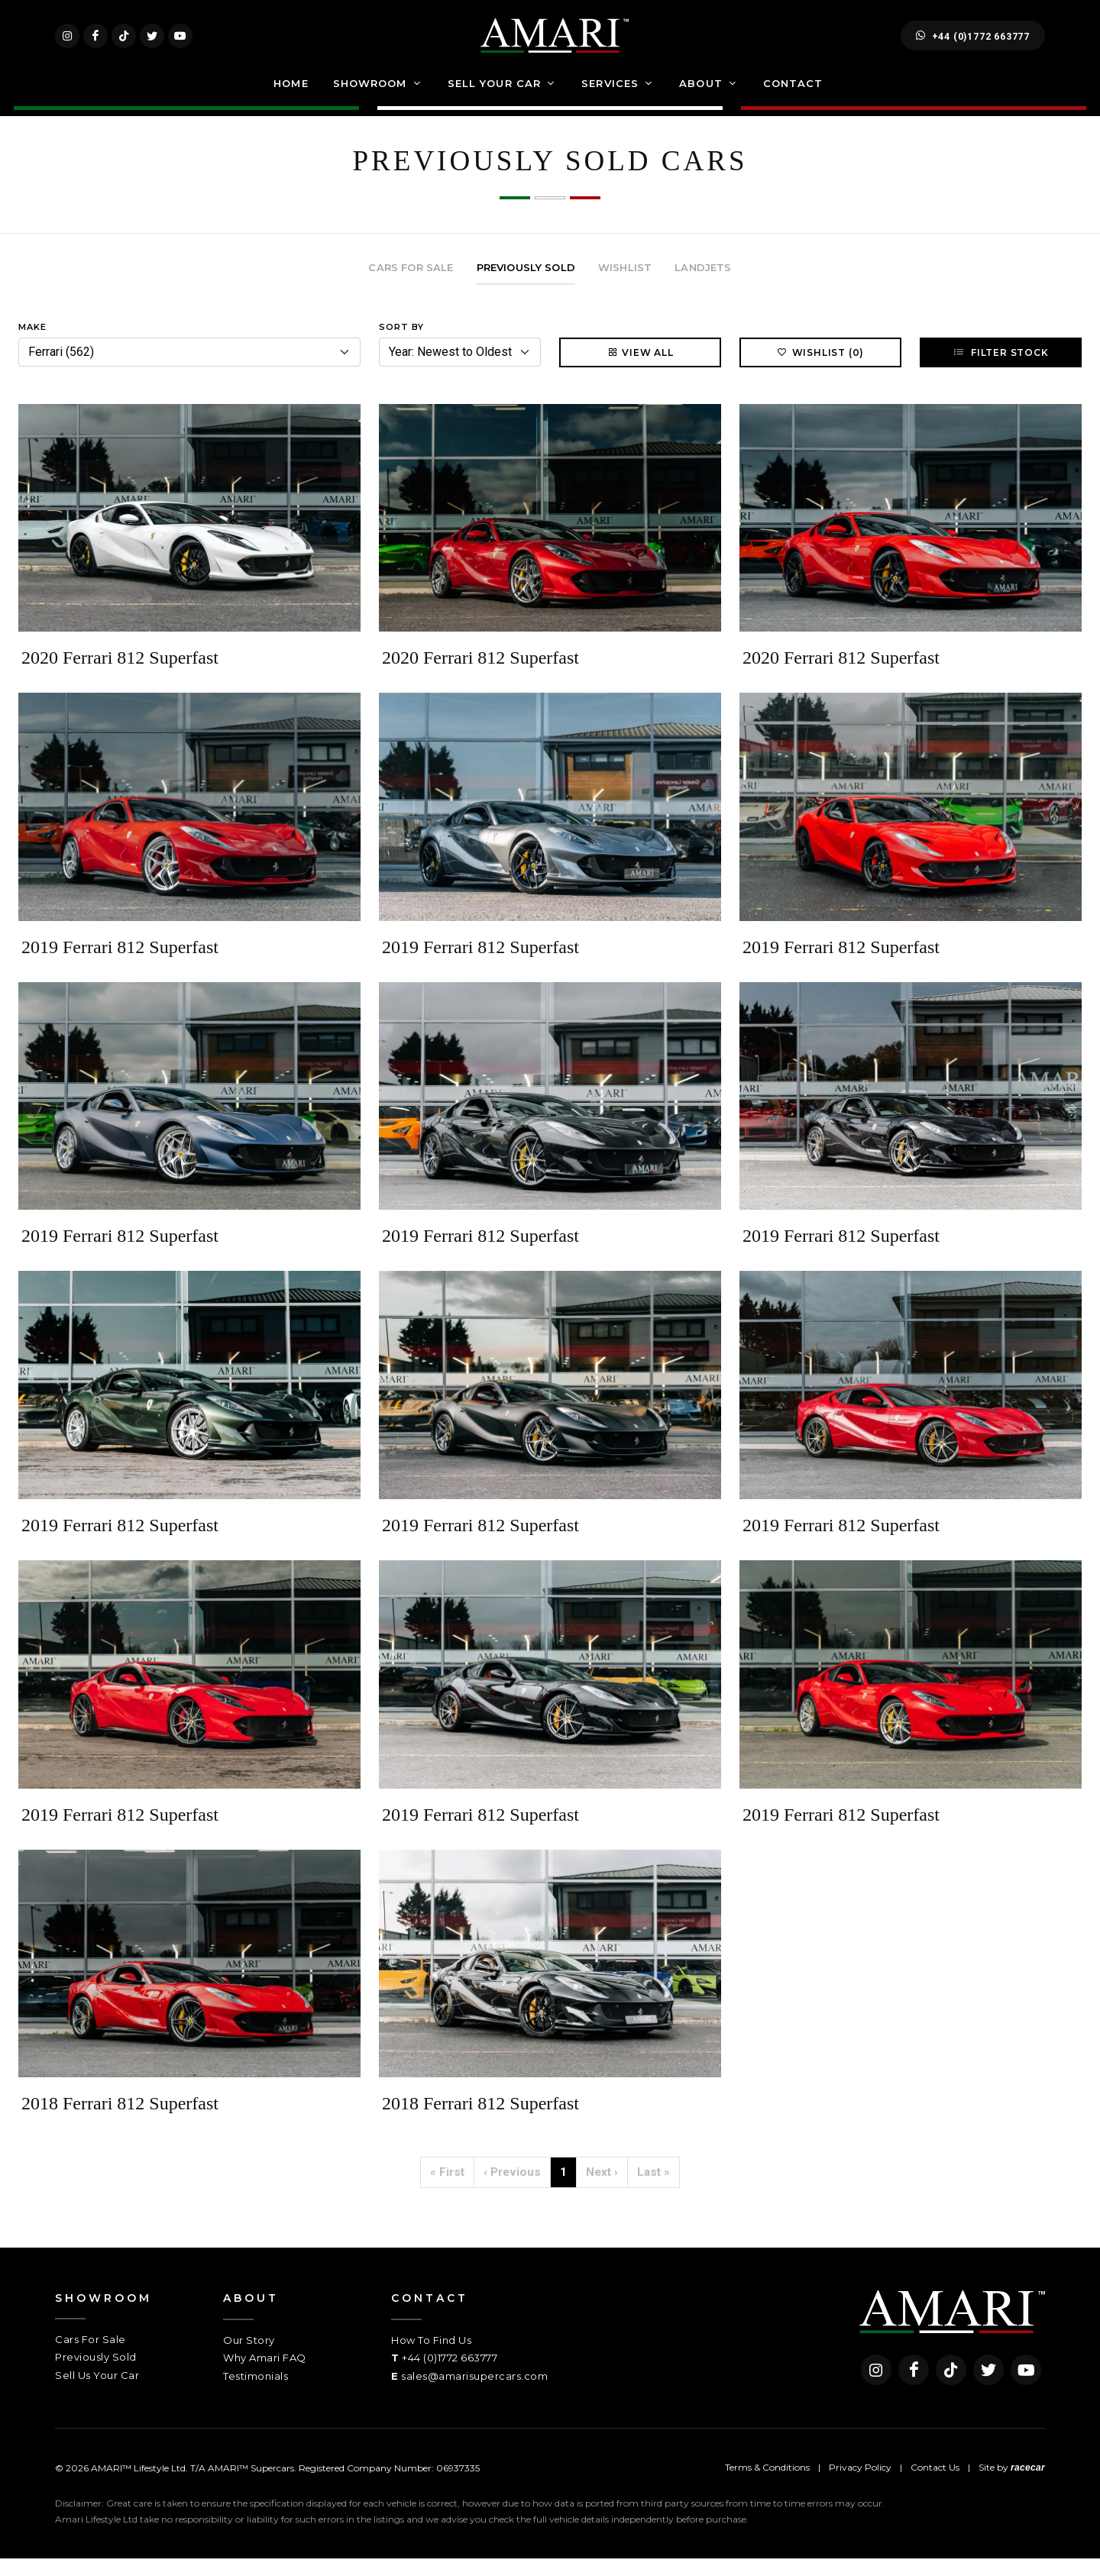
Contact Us (935, 2484)
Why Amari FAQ (264, 2375)
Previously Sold (96, 2374)
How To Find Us (431, 2357)
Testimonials (255, 2393)
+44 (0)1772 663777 (973, 44)
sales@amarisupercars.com (474, 2393)
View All (640, 369)
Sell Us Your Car (97, 2393)
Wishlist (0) (821, 369)
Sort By (401, 344)
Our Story (249, 2357)
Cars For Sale (90, 2357)
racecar (1028, 2485)
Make (32, 344)
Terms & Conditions (767, 2484)
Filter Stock (1000, 369)
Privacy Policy (860, 2484)
